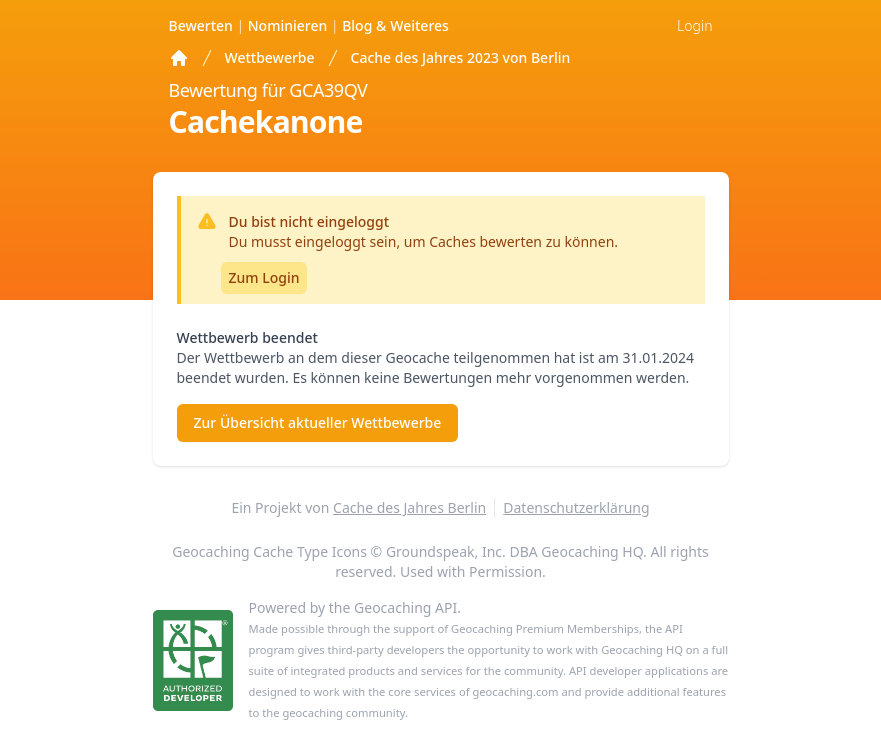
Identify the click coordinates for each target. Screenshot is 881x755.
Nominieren (289, 25)
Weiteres (395, 25)
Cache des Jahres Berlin (409, 507)
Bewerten (203, 25)
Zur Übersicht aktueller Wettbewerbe (318, 422)
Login (694, 25)
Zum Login (264, 277)
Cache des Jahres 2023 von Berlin (461, 57)
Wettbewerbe (270, 57)
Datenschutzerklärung (576, 507)
